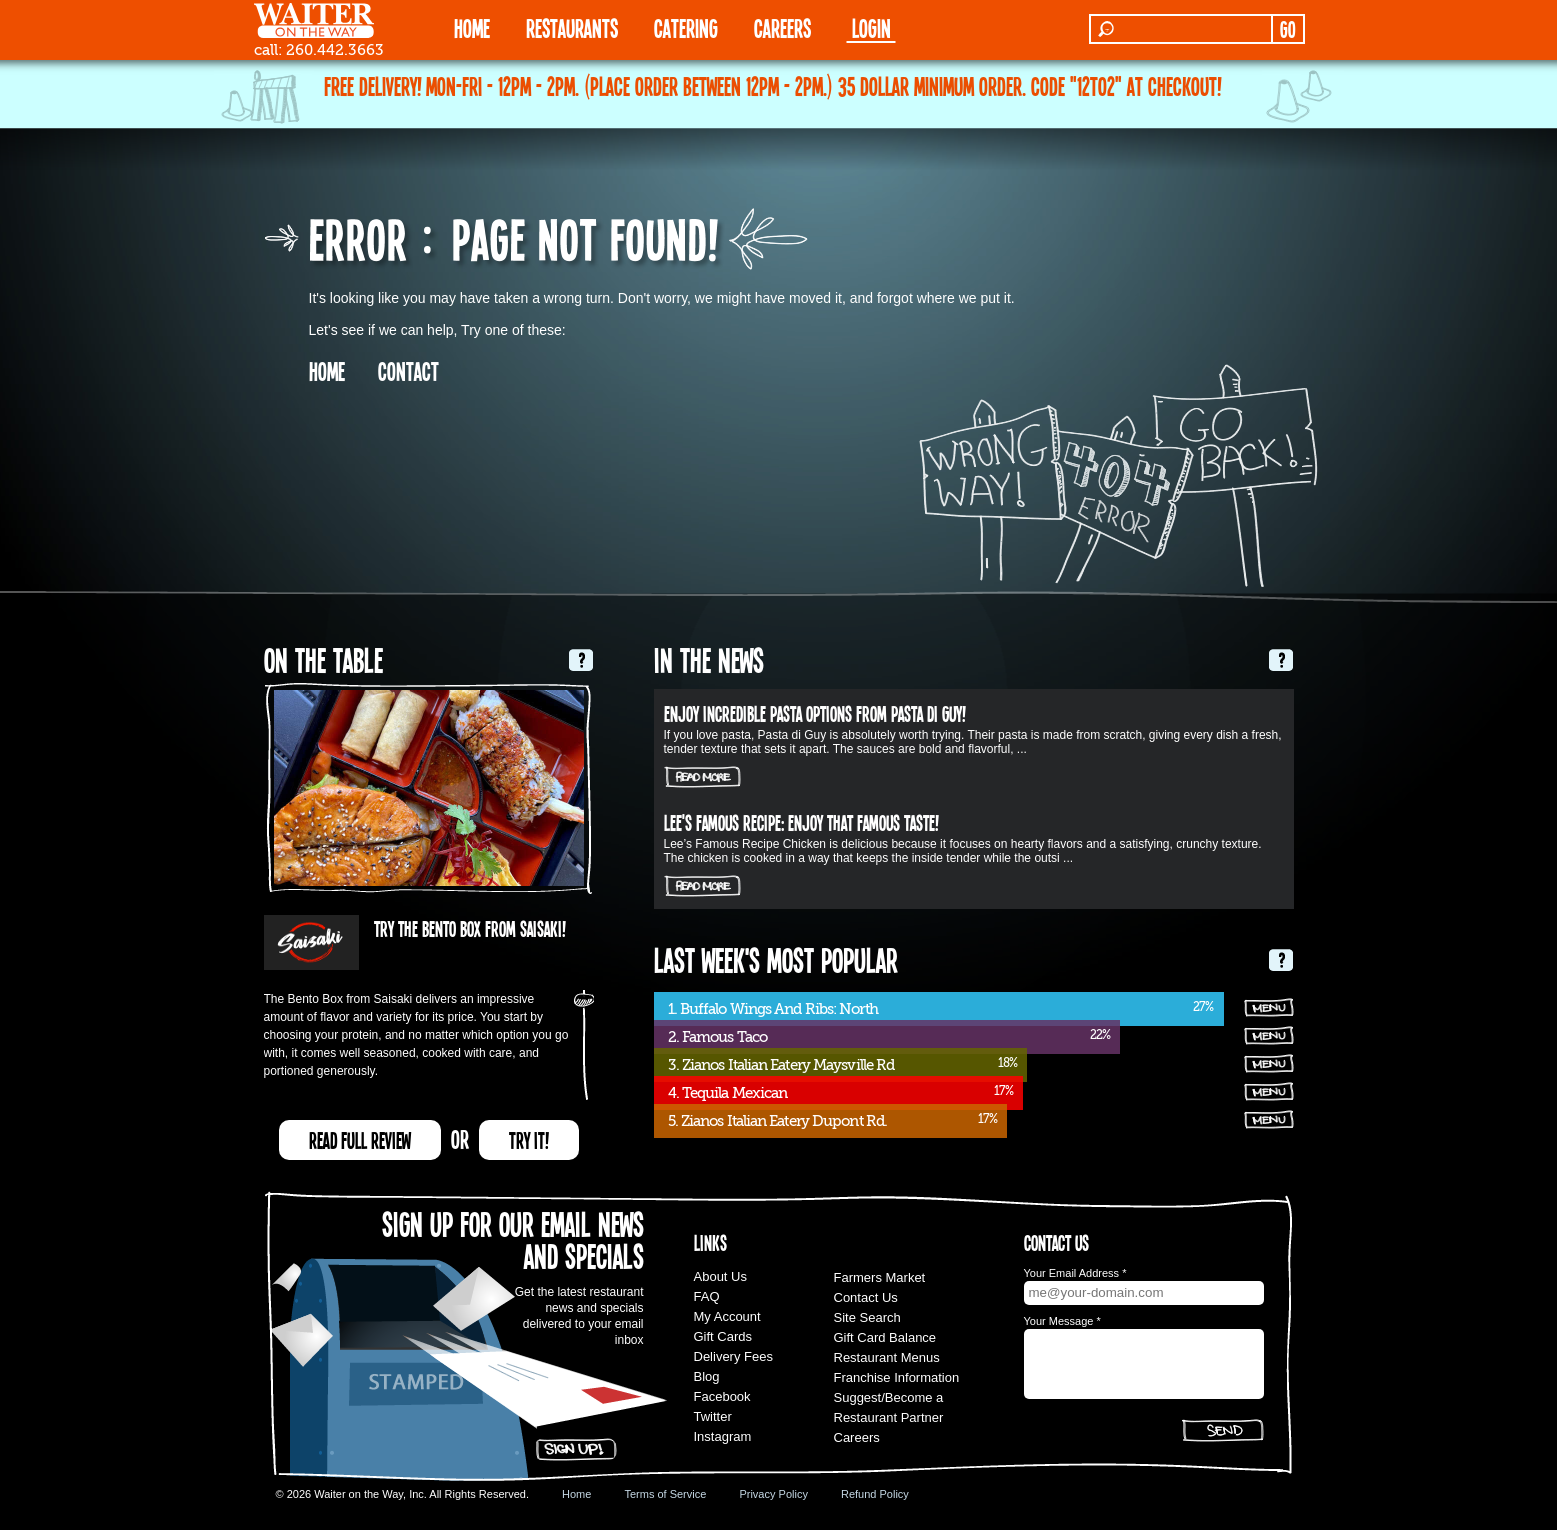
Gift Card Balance (885, 1337)
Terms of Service (665, 1494)
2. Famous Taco (717, 1037)
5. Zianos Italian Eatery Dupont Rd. (778, 1121)
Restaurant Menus (887, 1357)
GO (1287, 29)
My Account (727, 1316)
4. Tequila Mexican (728, 1093)
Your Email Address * (1075, 1273)
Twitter (713, 1416)
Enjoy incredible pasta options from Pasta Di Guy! (815, 713)
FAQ (707, 1296)
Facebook (722, 1396)
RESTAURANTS (572, 27)
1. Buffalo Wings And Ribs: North (773, 1009)
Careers (782, 27)
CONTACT (408, 370)
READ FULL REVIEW (360, 1140)
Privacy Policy (773, 1494)
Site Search (867, 1317)
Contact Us (866, 1297)
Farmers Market (880, 1277)
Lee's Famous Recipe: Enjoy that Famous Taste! (801, 822)
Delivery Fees (733, 1356)
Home (576, 1494)
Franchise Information (897, 1377)
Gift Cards (723, 1336)
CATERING (686, 27)
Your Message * (1062, 1321)
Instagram (723, 1436)
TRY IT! (529, 1140)
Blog (707, 1376)
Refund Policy (875, 1494)
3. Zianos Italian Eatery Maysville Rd (781, 1065)
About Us (720, 1276)
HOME (472, 27)
